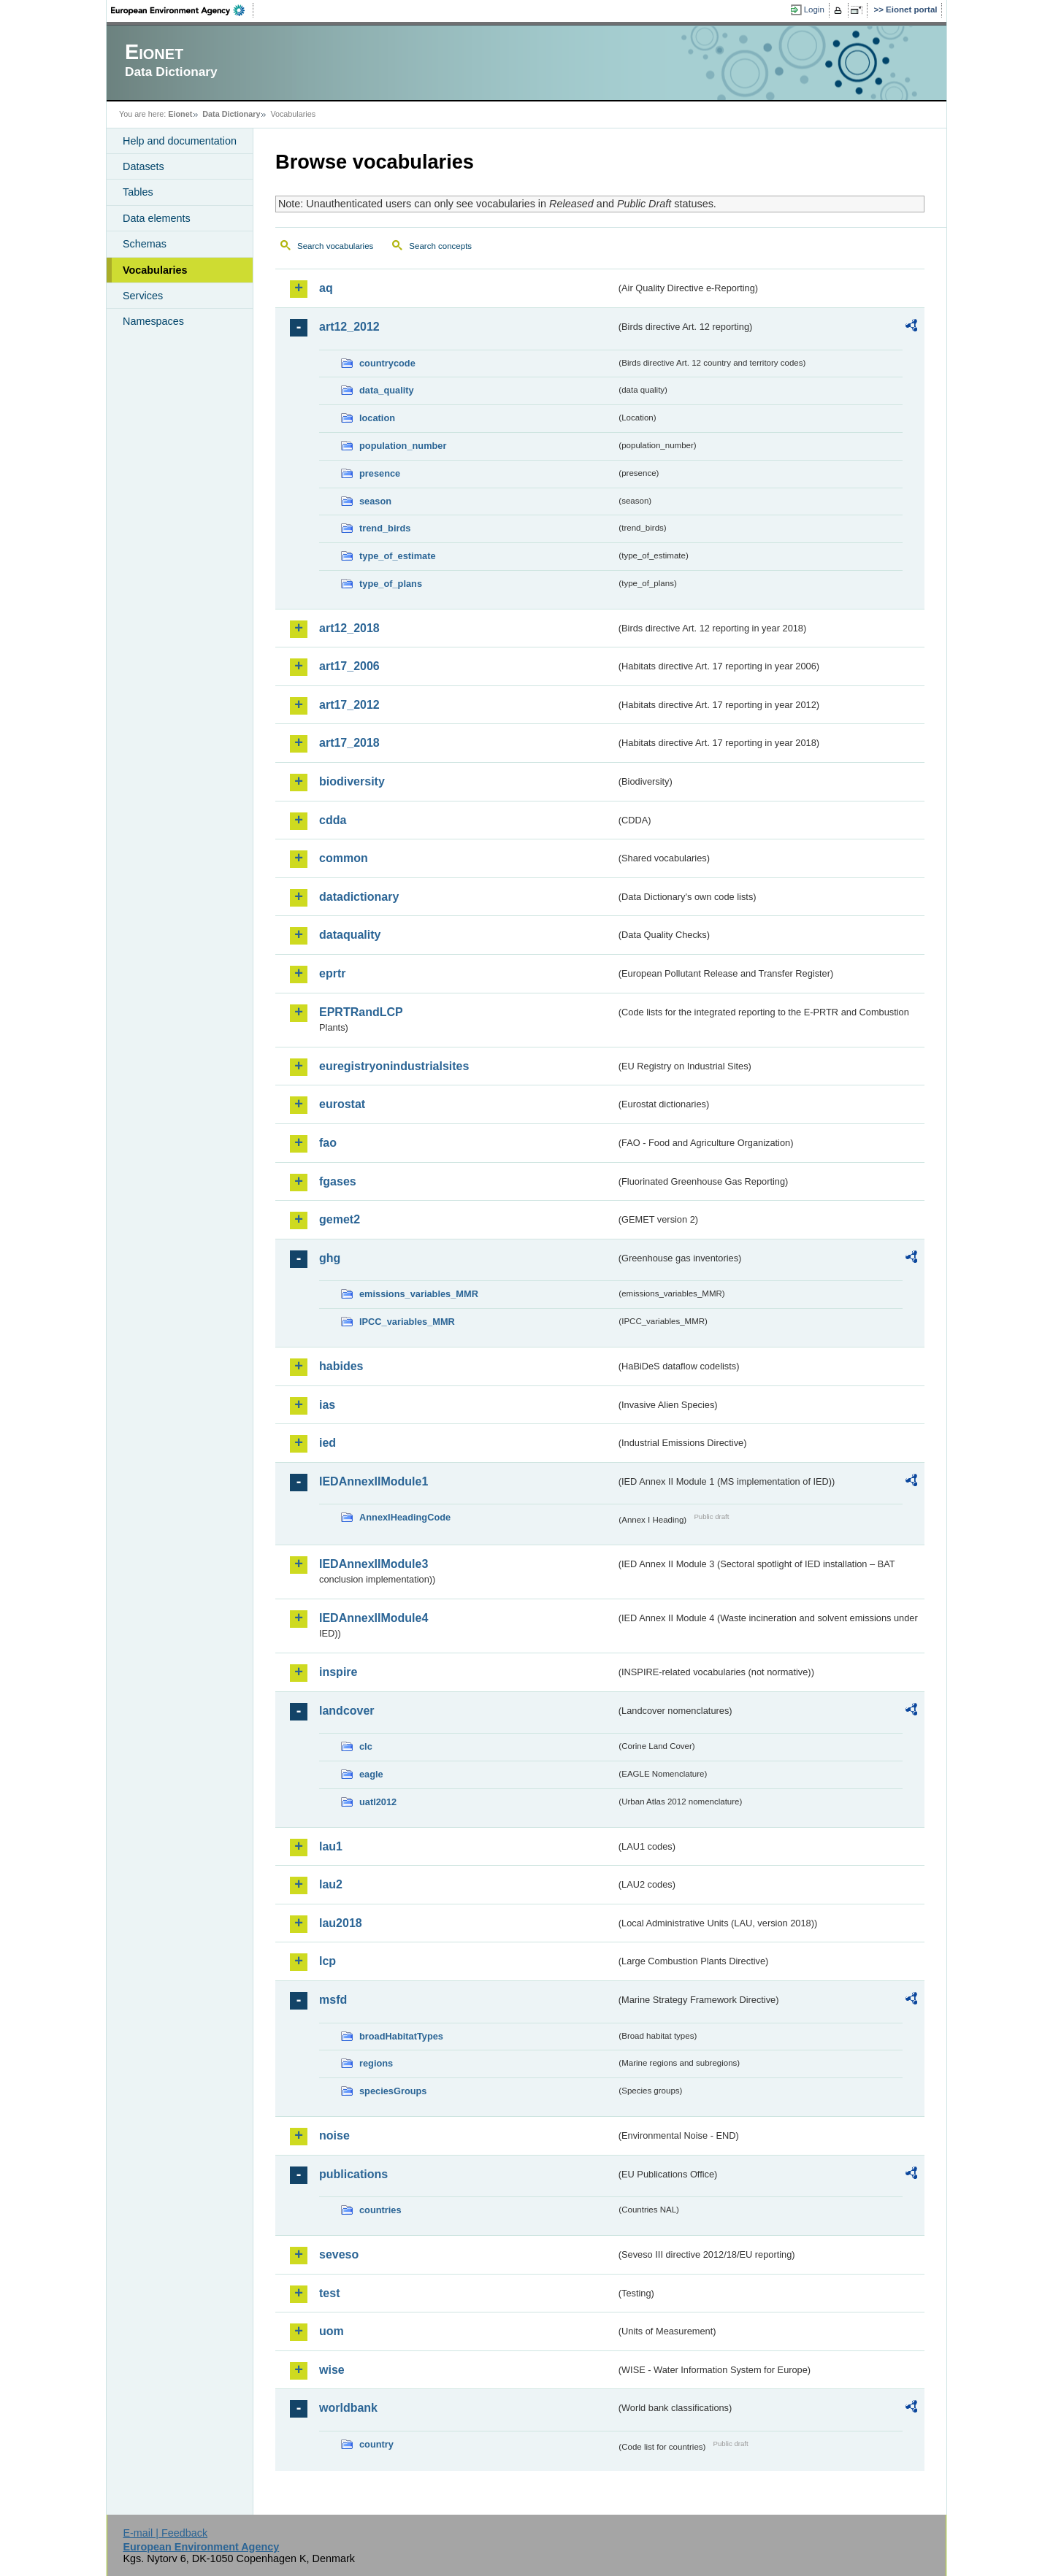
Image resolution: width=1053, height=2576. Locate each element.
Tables (138, 192)
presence (379, 473)
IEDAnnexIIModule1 (373, 1481)
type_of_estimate (397, 555)
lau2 (330, 1884)
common (343, 858)
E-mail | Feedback (165, 2533)
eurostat (342, 1104)
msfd (333, 1999)
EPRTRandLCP (361, 1012)
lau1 (330, 1846)
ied (327, 1443)
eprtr (332, 973)
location (377, 417)
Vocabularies (155, 270)
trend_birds (384, 528)
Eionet (180, 113)
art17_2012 (349, 705)
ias (327, 1405)
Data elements (157, 218)
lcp (327, 1961)
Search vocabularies (335, 246)
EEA (182, 10)
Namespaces (153, 321)
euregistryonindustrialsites (394, 1066)
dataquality (349, 934)
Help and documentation (180, 141)
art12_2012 (349, 326)
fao (328, 1143)
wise (332, 2370)
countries (380, 2209)
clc (365, 1746)
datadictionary (359, 897)
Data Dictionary (231, 113)
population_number (402, 445)
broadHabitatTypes (401, 2036)
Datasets (143, 166)
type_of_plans (390, 583)
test (329, 2293)
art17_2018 (349, 743)
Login (814, 9)
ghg (329, 1258)
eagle (371, 1774)
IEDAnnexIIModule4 (373, 1618)
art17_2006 (349, 666)
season (375, 501)
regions (376, 2063)
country (376, 2444)
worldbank (348, 2408)
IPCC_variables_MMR (407, 1321)
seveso (339, 2254)
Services (143, 295)
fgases (337, 1181)
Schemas (144, 244)
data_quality (386, 390)
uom (331, 2331)
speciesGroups (392, 2090)
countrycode (387, 363)
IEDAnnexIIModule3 (373, 1564)
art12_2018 (349, 628)
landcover (347, 1710)
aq (326, 288)
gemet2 (339, 1219)
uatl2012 (378, 1801)
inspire (338, 1672)
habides (341, 1366)
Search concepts (440, 246)
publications (353, 2174)
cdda (332, 820)
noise (334, 2135)
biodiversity (352, 781)
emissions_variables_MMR (418, 1293)
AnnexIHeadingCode (405, 1517)
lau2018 (340, 1923)
